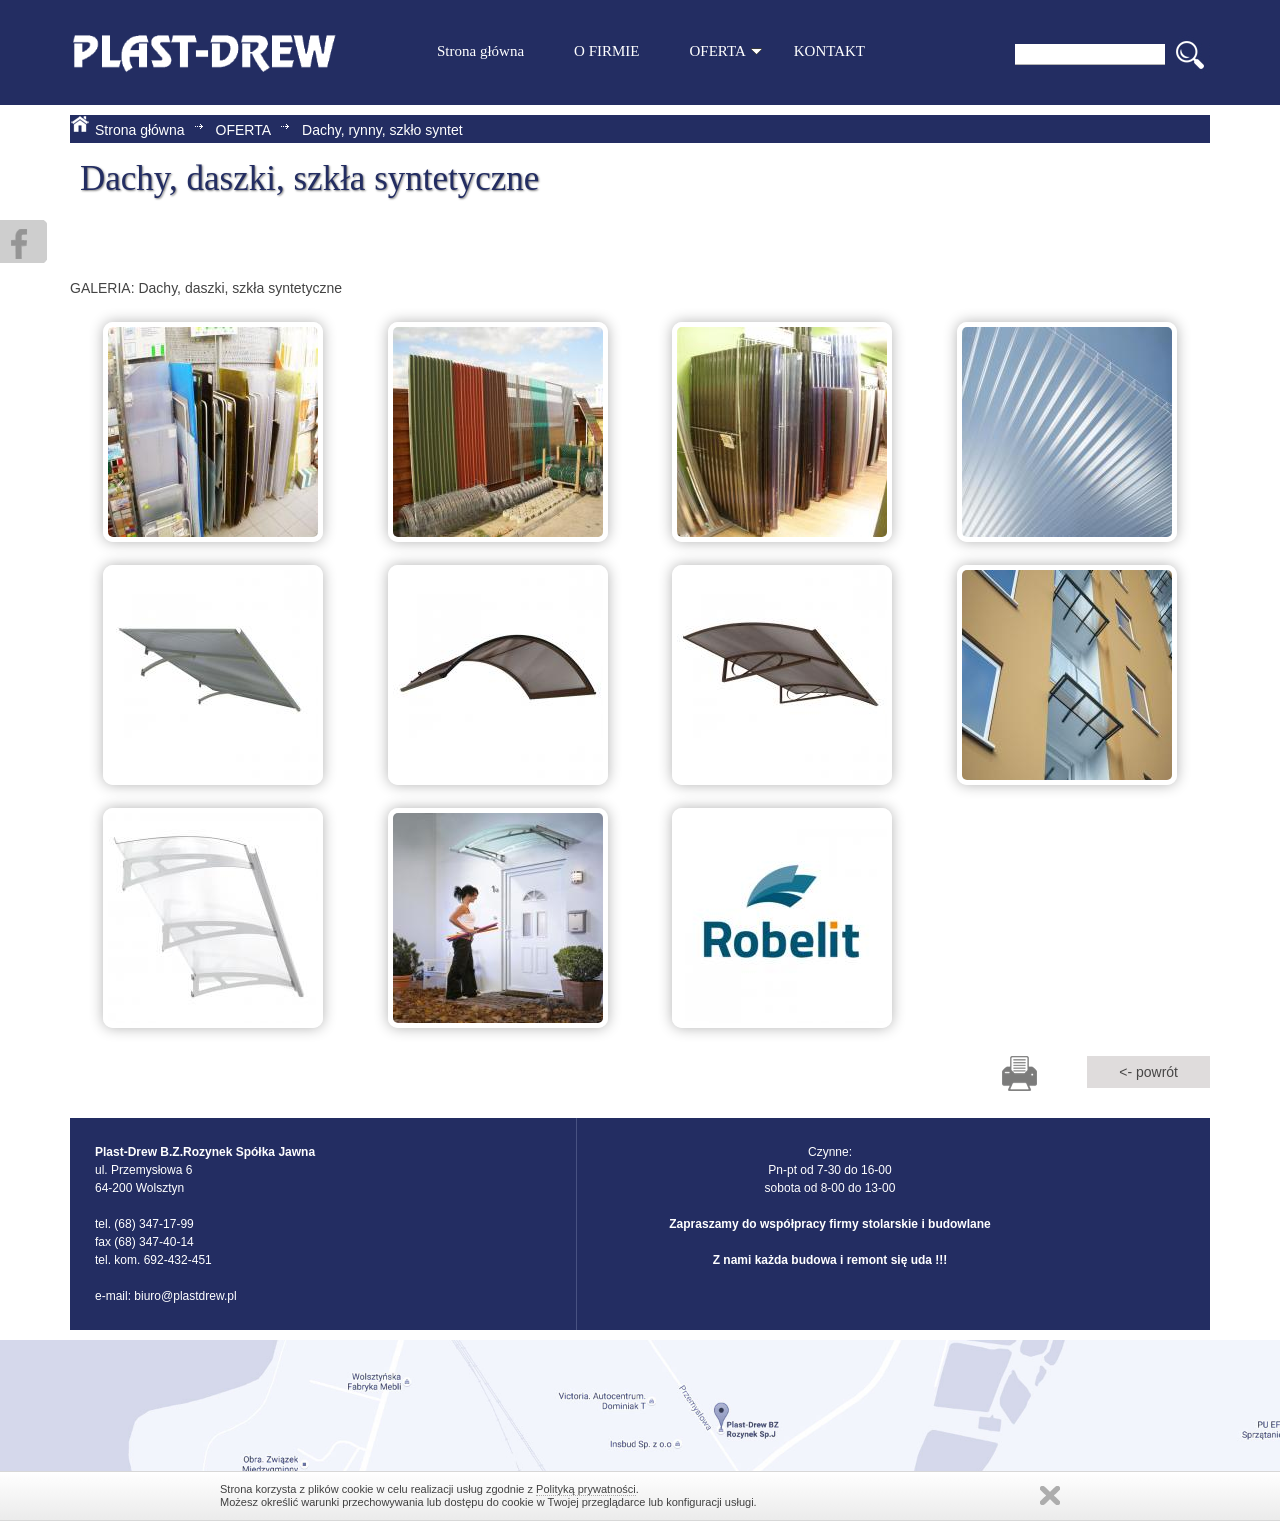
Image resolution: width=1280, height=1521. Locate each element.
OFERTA (726, 51)
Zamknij (1050, 1495)
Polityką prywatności (586, 1489)
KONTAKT (829, 51)
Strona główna (480, 51)
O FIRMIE (606, 51)
